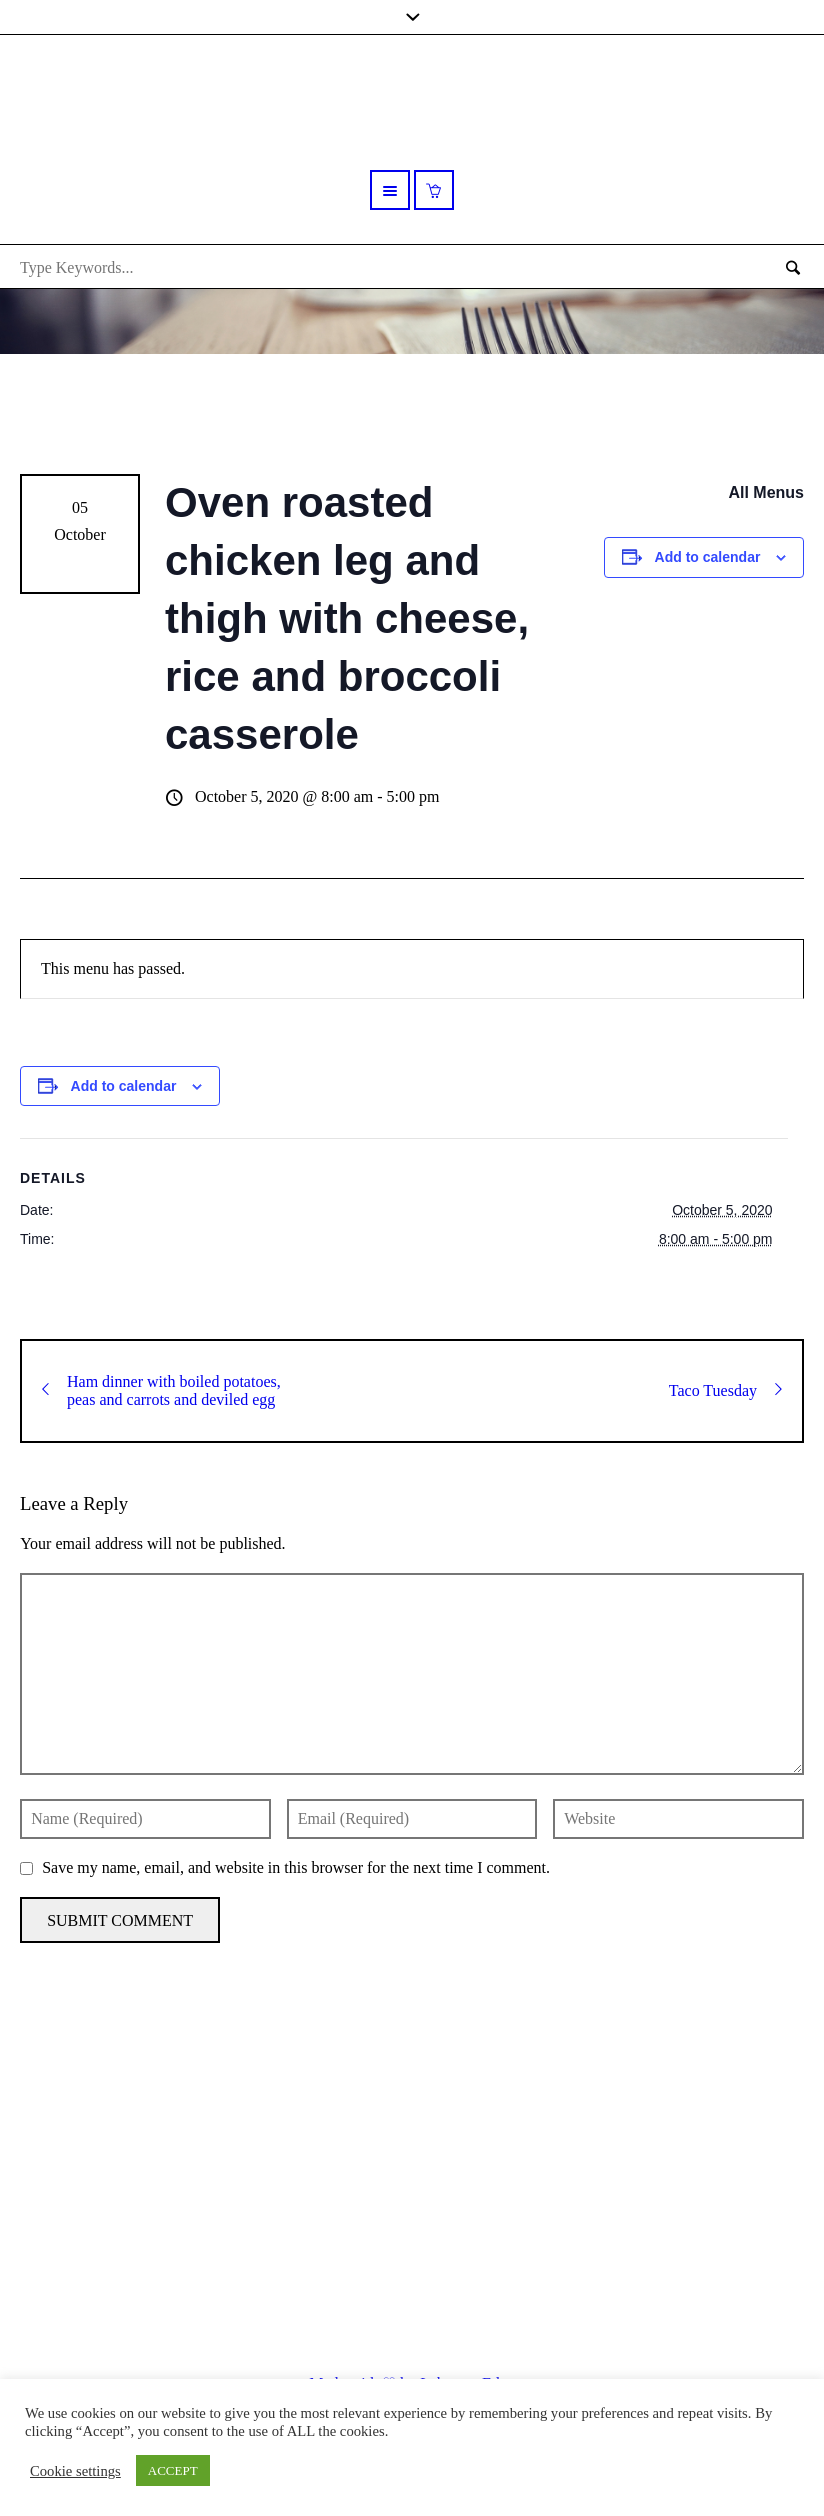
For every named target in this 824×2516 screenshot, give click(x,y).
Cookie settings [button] (75, 2471)
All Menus (766, 492)
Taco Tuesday (725, 1390)
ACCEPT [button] (173, 2470)
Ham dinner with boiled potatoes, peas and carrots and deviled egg (161, 1390)
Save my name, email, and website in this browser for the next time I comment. (296, 1867)
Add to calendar (708, 557)
